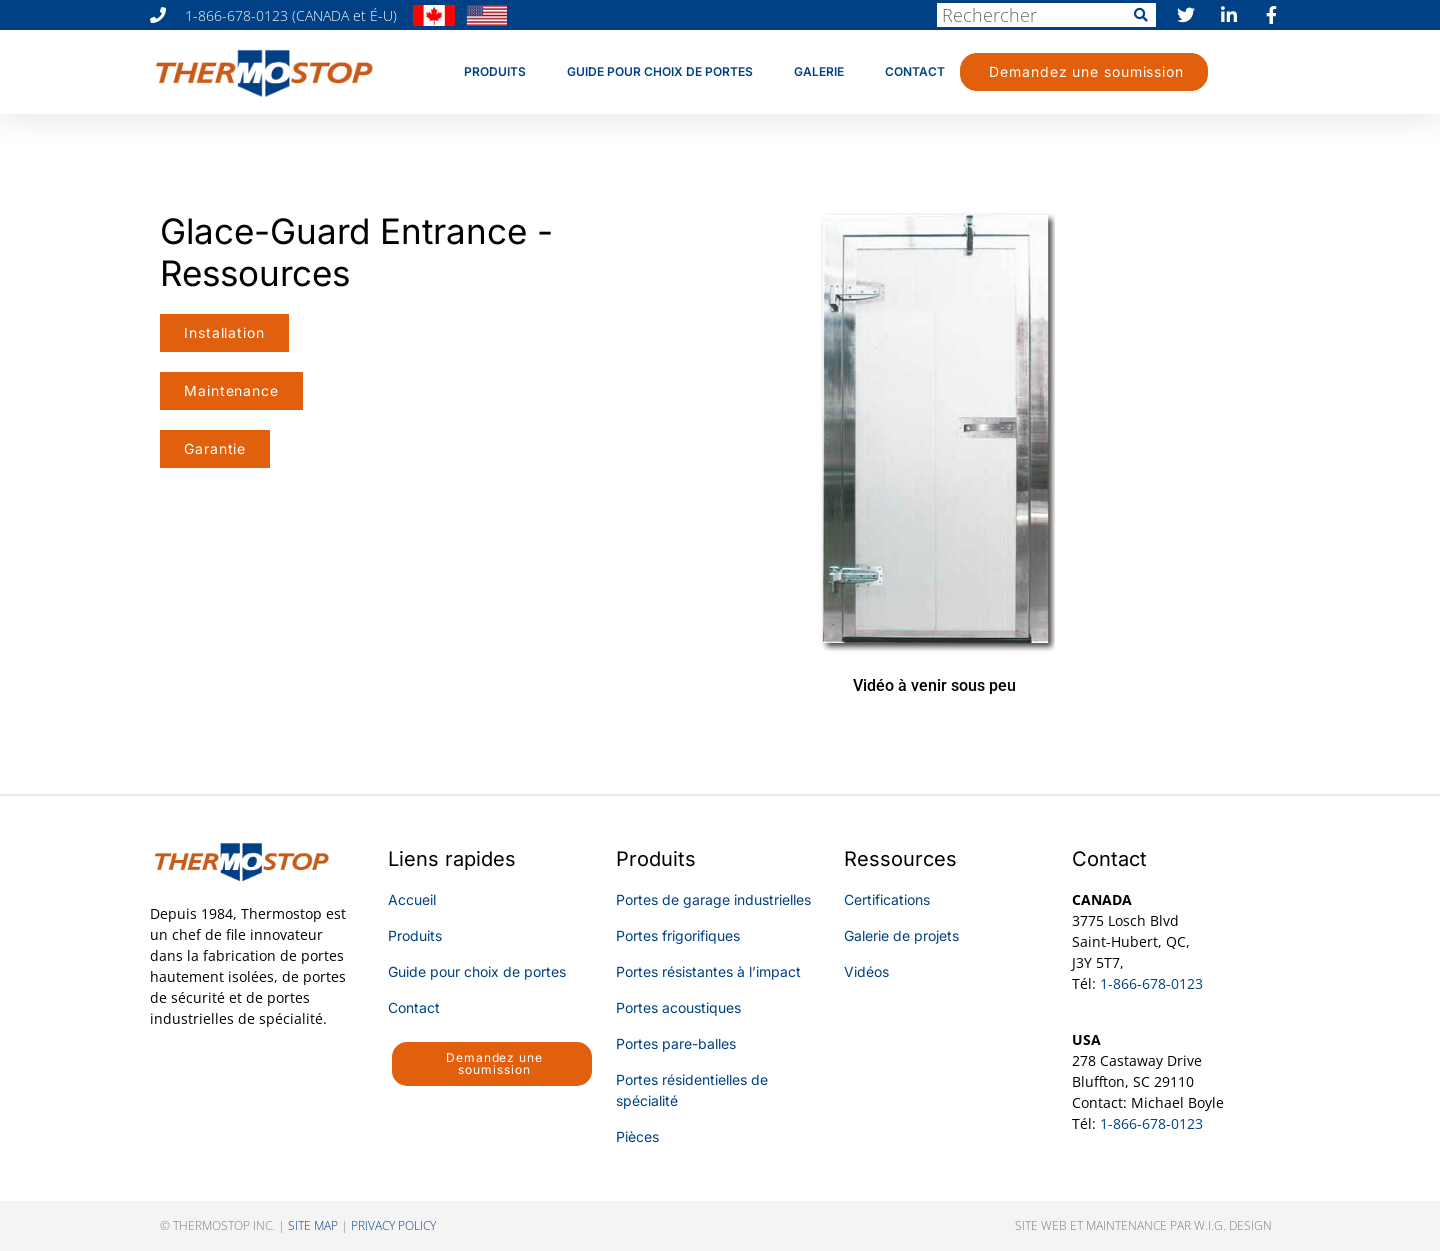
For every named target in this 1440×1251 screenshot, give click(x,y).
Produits (495, 71)
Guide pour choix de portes (660, 71)
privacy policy (393, 1225)
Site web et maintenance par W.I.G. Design (1143, 1225)
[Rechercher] (1141, 15)
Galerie (819, 71)
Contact (915, 71)
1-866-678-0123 (1151, 983)
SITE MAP (313, 1225)
